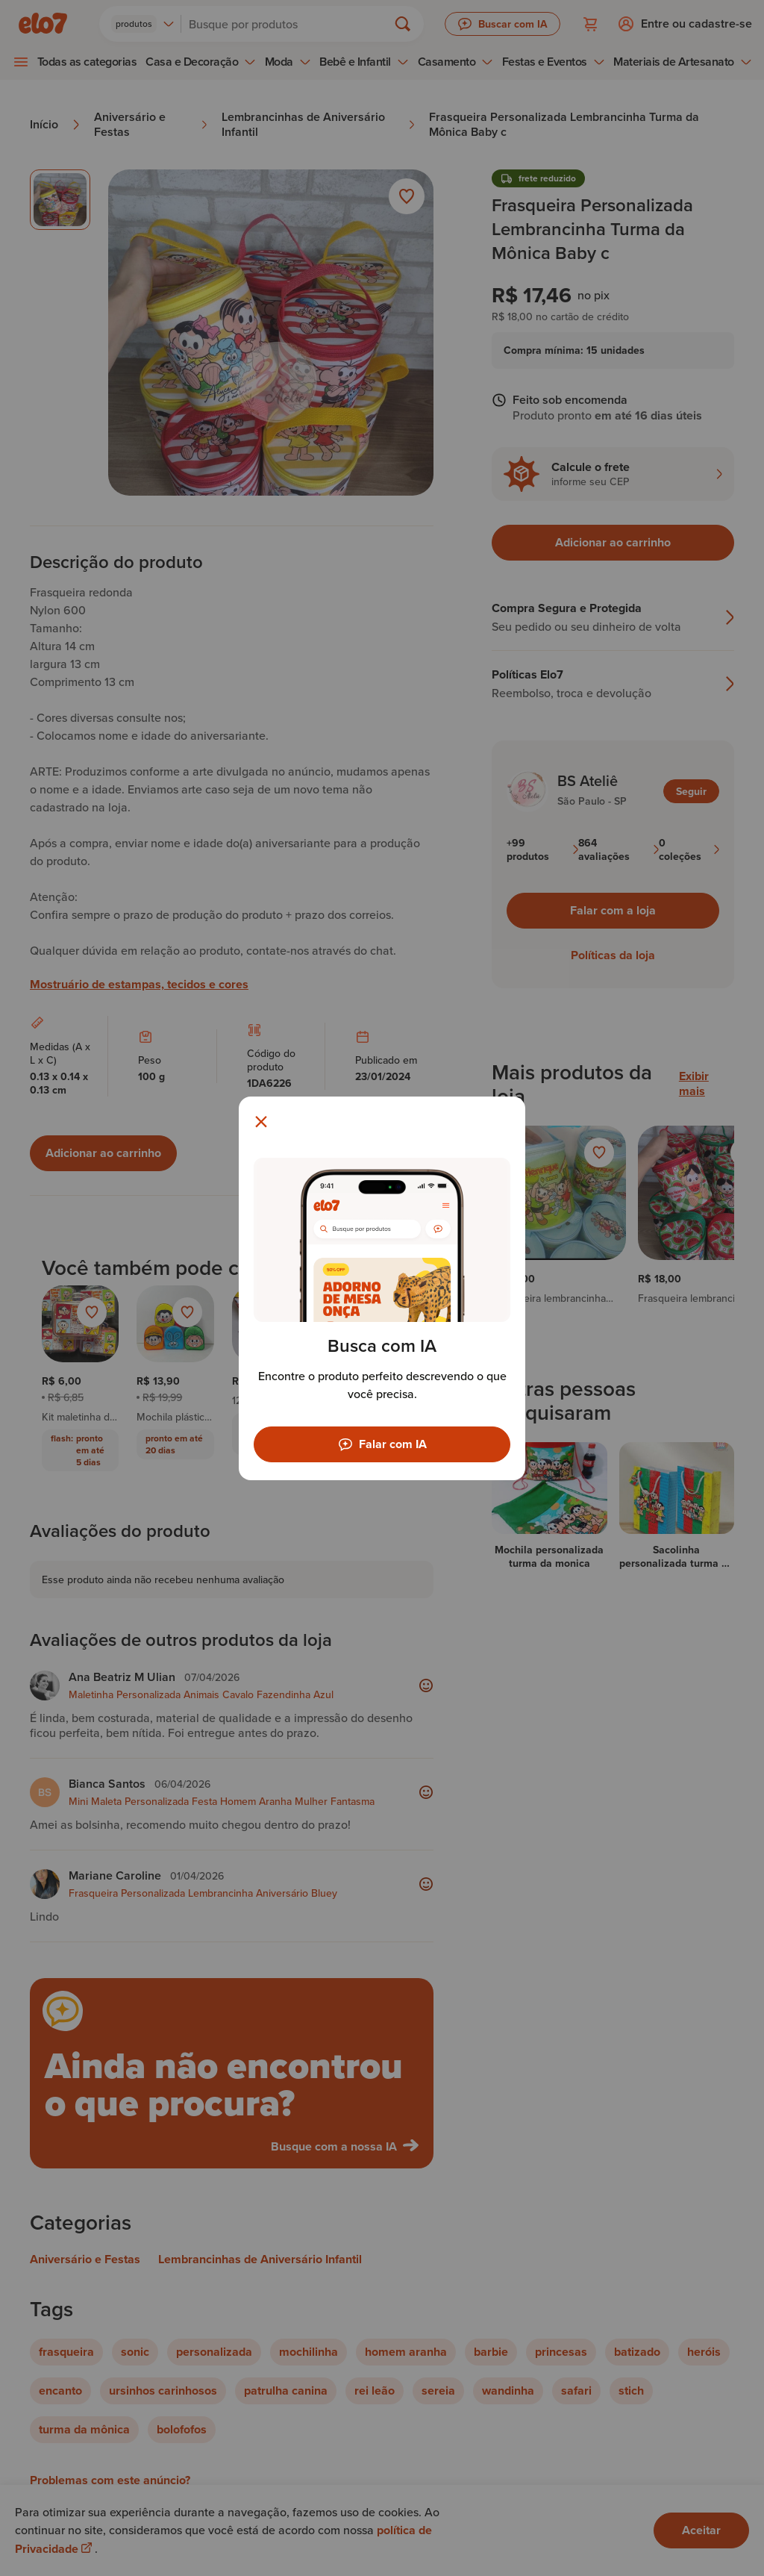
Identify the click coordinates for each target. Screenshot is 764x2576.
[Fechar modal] (261, 1121)
